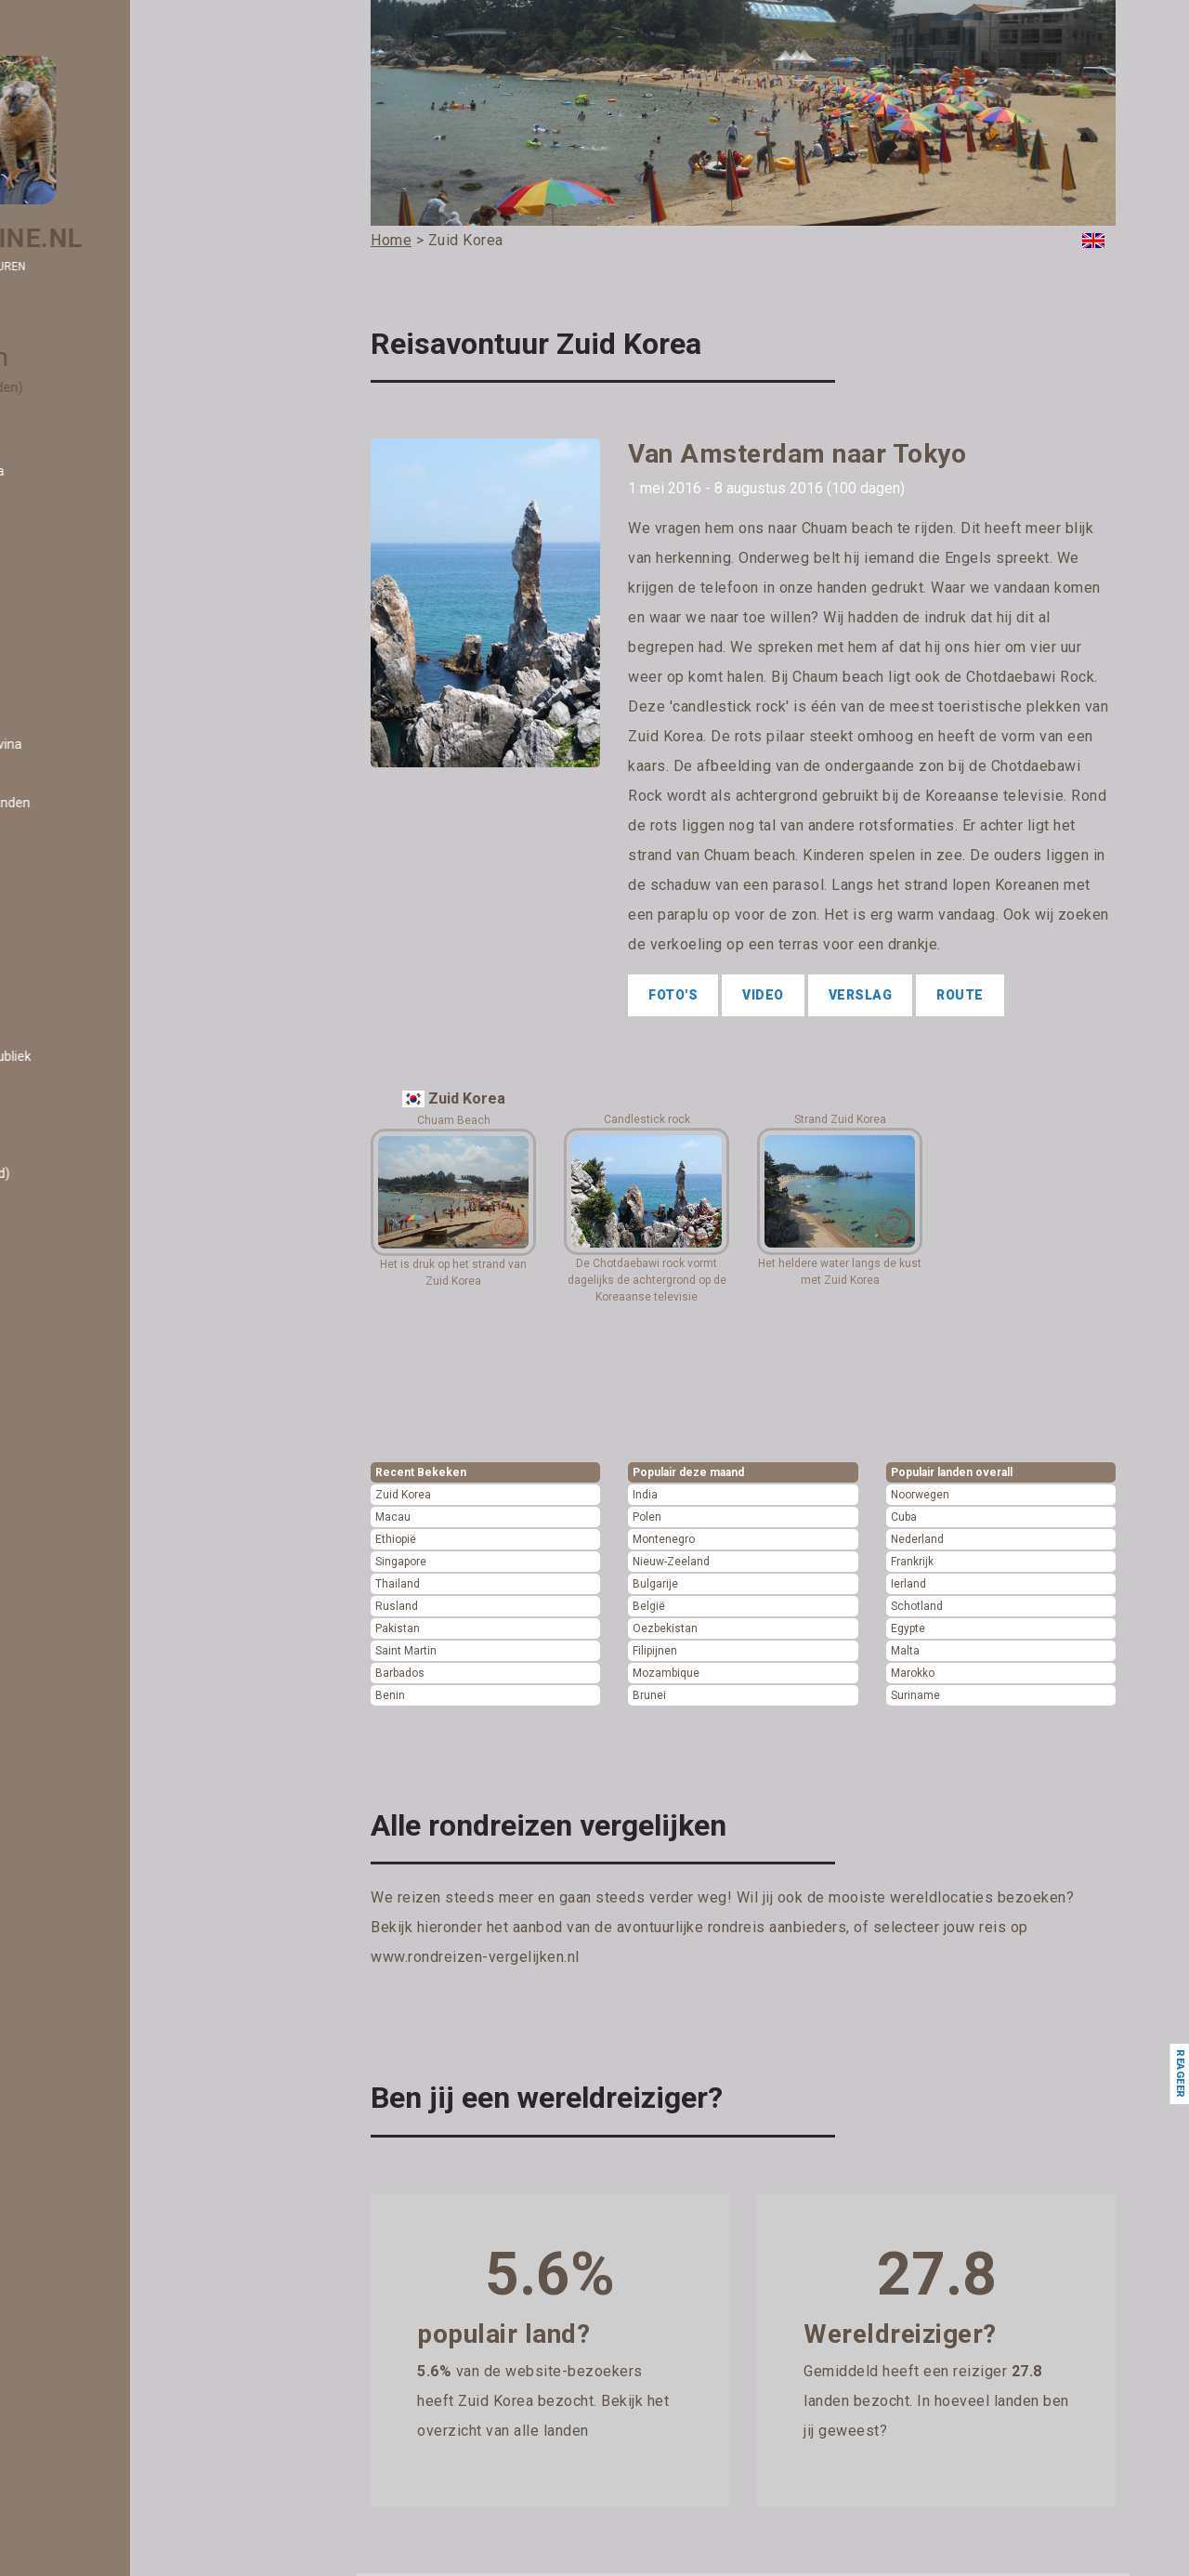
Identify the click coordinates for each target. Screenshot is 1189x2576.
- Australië (76, 549)
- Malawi (71, 2012)
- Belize (68, 646)
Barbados (400, 1673)
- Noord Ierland (89, 2343)
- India (64, 1543)
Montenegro (664, 1539)
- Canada (72, 880)
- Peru (64, 2499)
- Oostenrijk (79, 2441)
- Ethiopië (73, 1192)
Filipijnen (655, 1650)
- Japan (68, 1661)
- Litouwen (77, 1934)
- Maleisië (74, 2051)
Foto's (673, 994)
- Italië (64, 1622)
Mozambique (666, 1673)
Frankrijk (912, 1561)
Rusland (396, 1606)
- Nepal (66, 2285)
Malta (905, 1650)
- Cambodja (80, 861)
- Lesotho (73, 1856)
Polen (647, 1516)
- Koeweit (73, 1778)
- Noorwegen (84, 2382)
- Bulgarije (75, 841)
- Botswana (79, 763)
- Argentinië (80, 490)
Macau (393, 1516)
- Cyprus (70, 997)
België (649, 1606)
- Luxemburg (83, 1953)
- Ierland (70, 1504)
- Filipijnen (75, 1231)
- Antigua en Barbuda (108, 471)
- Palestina (77, 2480)
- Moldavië (76, 2148)
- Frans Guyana (90, 1290)
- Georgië (72, 1329)
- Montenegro (86, 2207)
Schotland (917, 1606)
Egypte (908, 1628)
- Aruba (68, 529)
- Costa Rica (81, 939)
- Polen (66, 2519)
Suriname (915, 1695)
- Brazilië (72, 783)
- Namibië (74, 2246)
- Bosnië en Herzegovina (117, 744)
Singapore (400, 1561)
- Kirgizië (71, 1758)
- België (68, 627)
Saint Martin (406, 1650)
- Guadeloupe (85, 1407)
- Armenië (75, 510)
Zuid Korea (403, 1494)
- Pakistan (75, 2460)
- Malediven (80, 2031)
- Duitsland (77, 1075)
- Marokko (75, 2090)
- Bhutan (71, 685)
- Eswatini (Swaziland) (111, 1173)
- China (66, 919)
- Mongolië (77, 2187)
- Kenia (66, 1739)
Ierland (908, 1583)
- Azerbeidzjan (89, 568)
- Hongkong (79, 1485)
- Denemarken (88, 1017)
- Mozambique (89, 2226)
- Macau (70, 1973)
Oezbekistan (665, 1628)
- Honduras (78, 1446)
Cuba (904, 1516)
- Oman (68, 2421)
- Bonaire (72, 724)
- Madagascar (86, 1992)
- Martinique (81, 2109)
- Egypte (70, 1095)
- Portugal (75, 2538)
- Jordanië (76, 1680)
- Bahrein (72, 588)
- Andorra (74, 451)
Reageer (1179, 2074)
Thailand (397, 1583)
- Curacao (74, 978)
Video (763, 994)
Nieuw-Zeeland (671, 1561)
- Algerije (72, 432)
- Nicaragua (79, 2304)
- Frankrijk (74, 1270)
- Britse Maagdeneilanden (121, 802)
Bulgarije (655, 1583)
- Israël (65, 1602)
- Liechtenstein (89, 1914)
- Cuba (65, 958)
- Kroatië (71, 1817)
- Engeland (77, 1134)
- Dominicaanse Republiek (122, 1056)
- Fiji (57, 1212)
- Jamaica (75, 1641)
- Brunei (69, 822)
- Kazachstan (85, 1719)
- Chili (62, 900)
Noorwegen (920, 1494)
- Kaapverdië (83, 1700)
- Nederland (80, 2265)
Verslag (861, 994)
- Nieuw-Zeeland (94, 2324)
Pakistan (397, 1628)
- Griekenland (85, 1387)
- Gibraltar (75, 1348)
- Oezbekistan (87, 2402)
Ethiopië (395, 1539)
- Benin (66, 666)
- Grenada (75, 1368)
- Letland (72, 1875)
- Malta (66, 2070)
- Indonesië (78, 1563)
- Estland (72, 1153)
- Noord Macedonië (101, 2363)
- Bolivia (69, 705)
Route (960, 994)
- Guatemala (82, 1426)
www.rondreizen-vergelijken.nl (475, 1957)
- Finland (71, 1251)
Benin (390, 1695)
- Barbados (78, 607)
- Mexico (71, 2129)
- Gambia (72, 1309)
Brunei (649, 1695)
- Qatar (66, 2558)
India (645, 1494)
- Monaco (73, 2168)
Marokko (912, 1673)
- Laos (64, 1836)
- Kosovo (71, 1797)
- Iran (61, 1583)
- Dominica (77, 1036)
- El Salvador (82, 1114)
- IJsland (71, 1524)
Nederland (917, 1539)
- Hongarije (78, 1465)
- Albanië (72, 412)
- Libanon (73, 1895)
